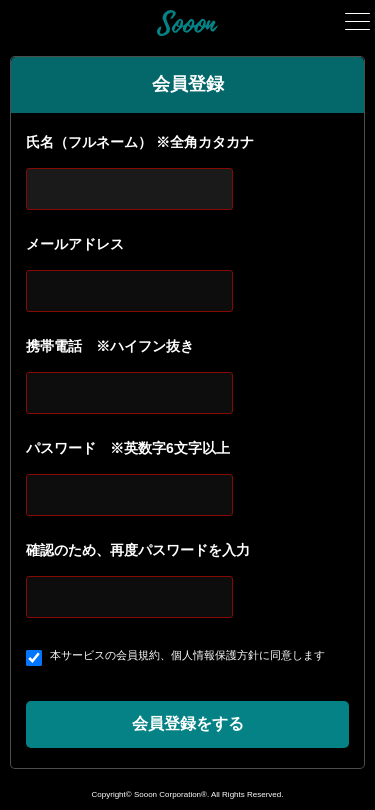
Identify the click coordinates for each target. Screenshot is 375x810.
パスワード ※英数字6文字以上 (128, 448)
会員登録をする (188, 723)
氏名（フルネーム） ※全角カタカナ (140, 142)
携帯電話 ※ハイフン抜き (110, 346)
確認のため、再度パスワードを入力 (138, 550)
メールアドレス (75, 244)
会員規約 (138, 655)
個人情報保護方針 (215, 655)
